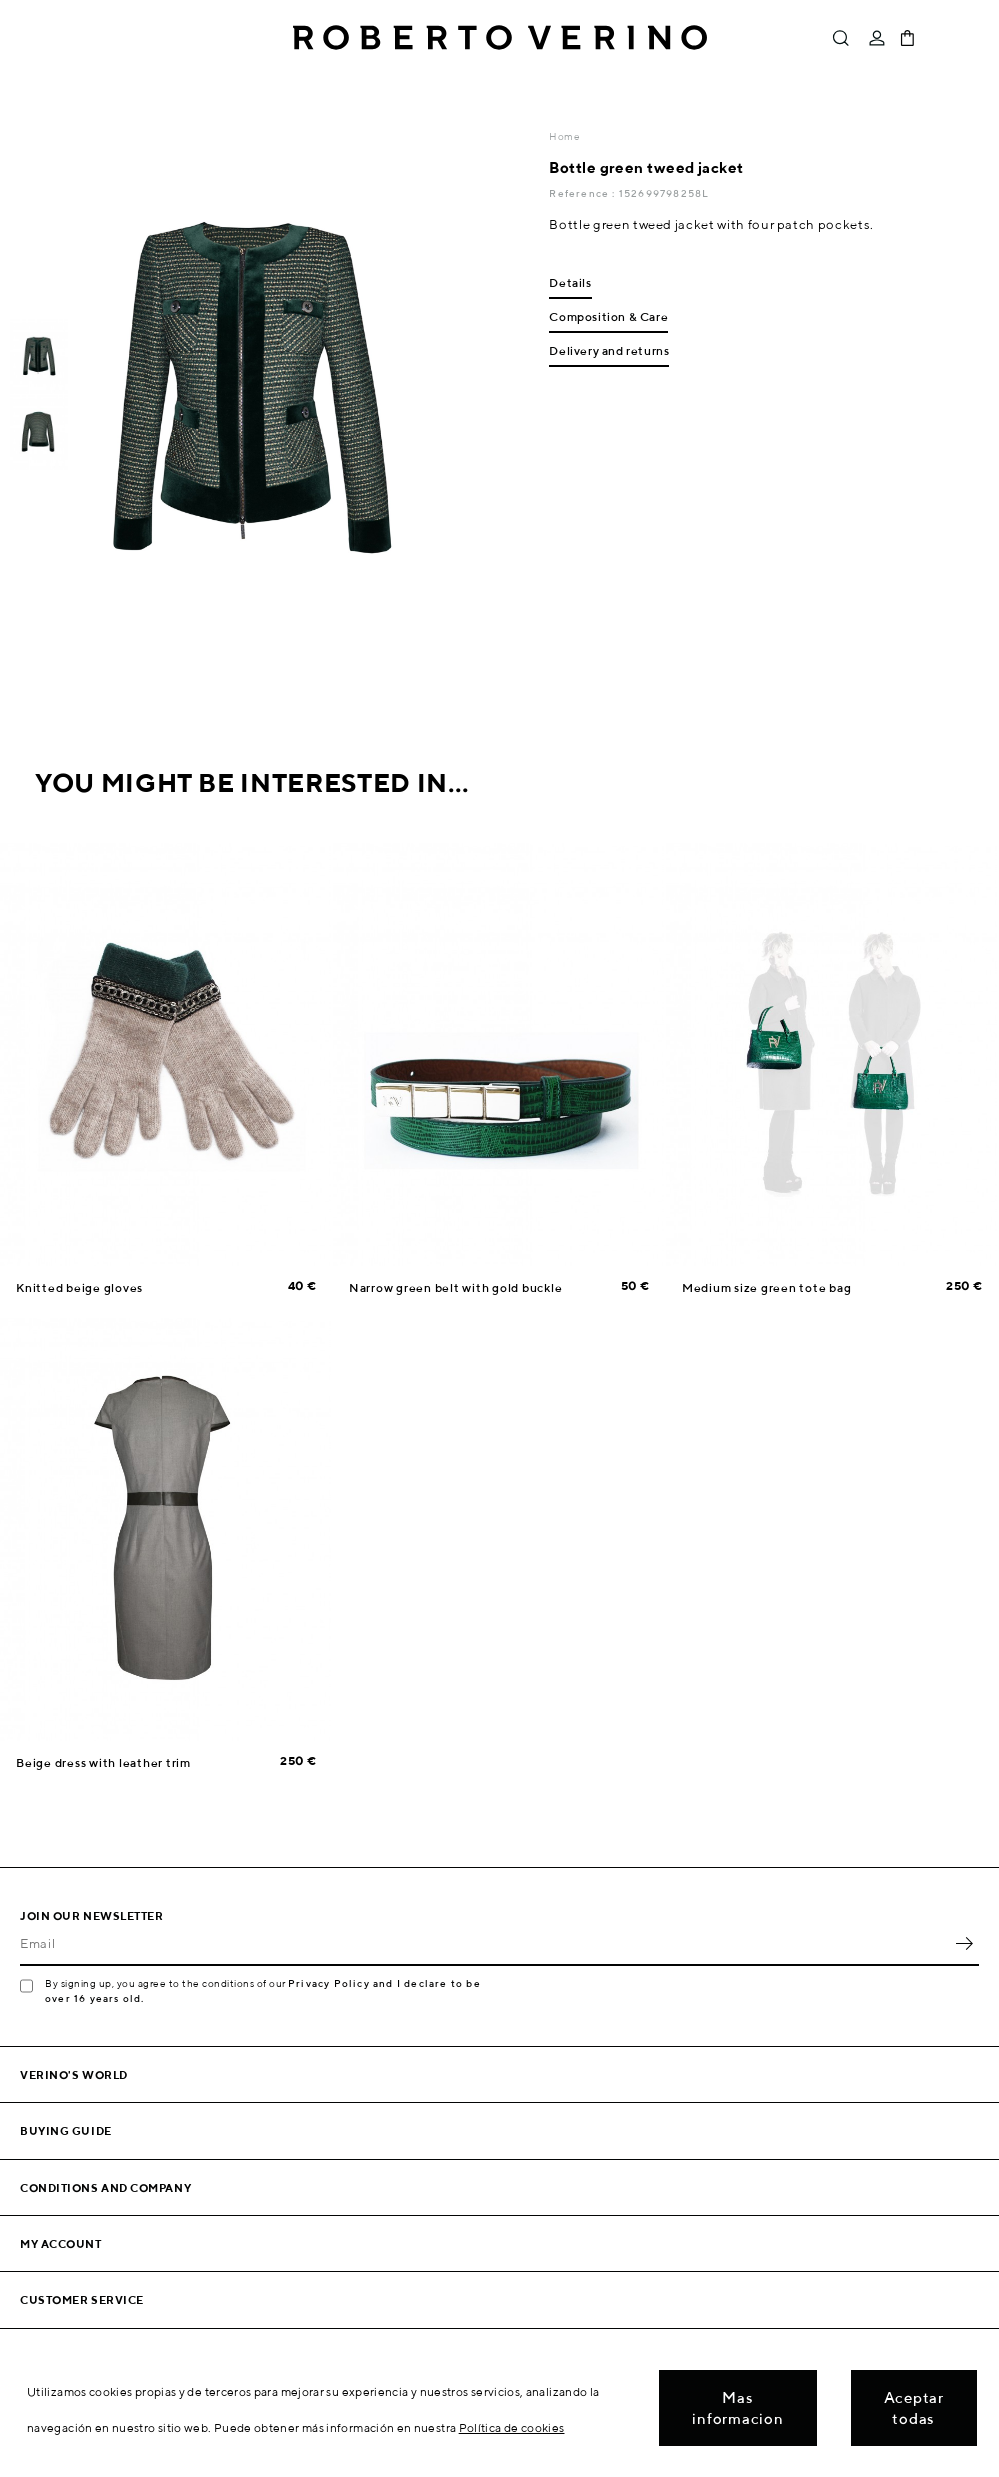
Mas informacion (737, 2408)
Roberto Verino (500, 38)
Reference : (583, 193)
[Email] (484, 1944)
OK (964, 1944)
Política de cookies (512, 2427)
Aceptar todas (914, 2408)
